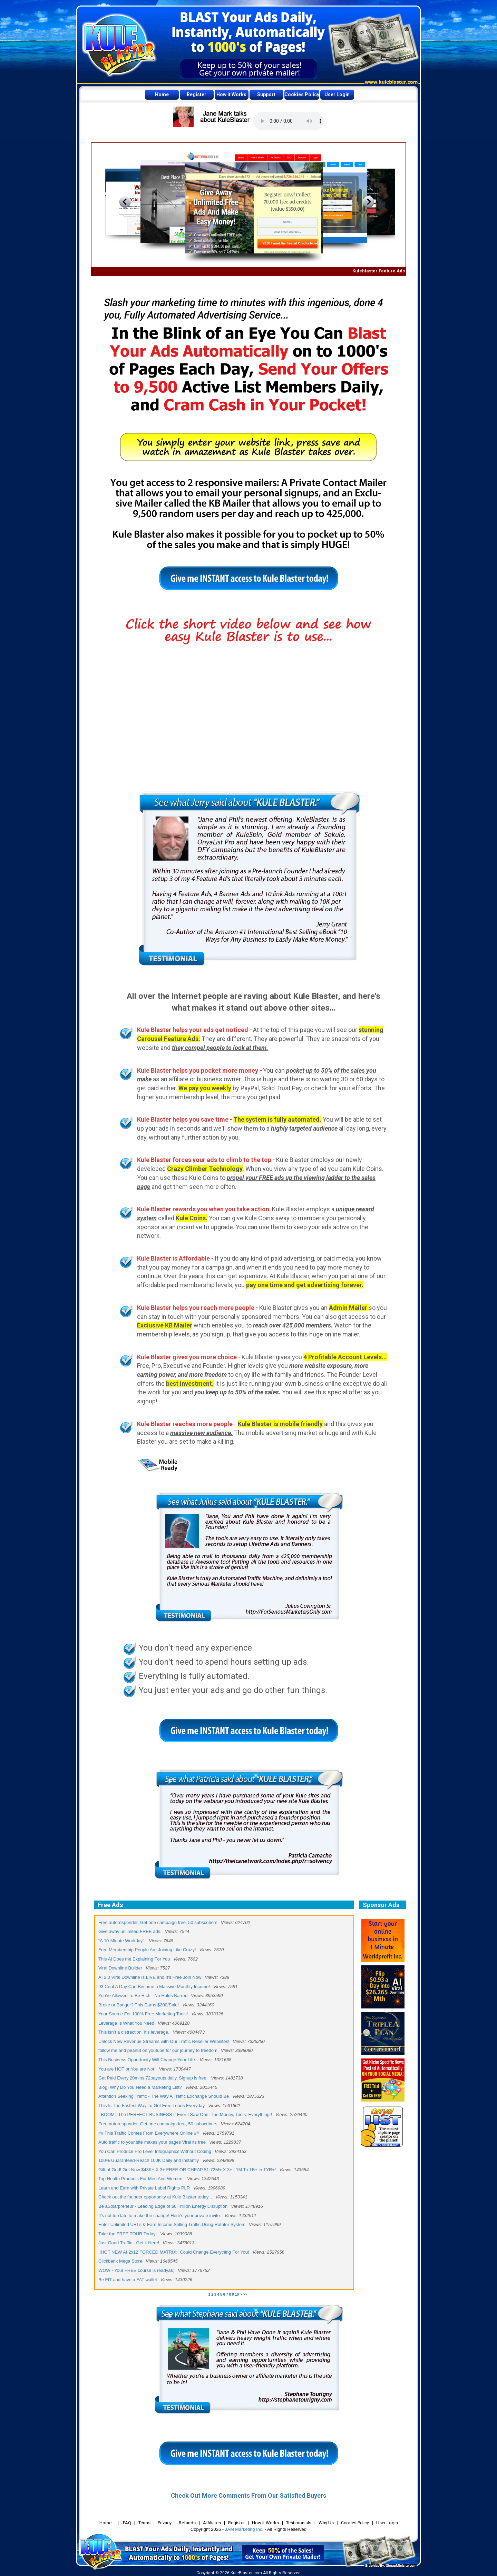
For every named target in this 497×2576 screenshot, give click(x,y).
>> (245, 2294)
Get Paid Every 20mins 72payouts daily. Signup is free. (152, 2078)
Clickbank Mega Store (120, 2261)
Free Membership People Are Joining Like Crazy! (147, 1949)
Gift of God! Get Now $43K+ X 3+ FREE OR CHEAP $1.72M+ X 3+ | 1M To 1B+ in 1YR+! (187, 2169)
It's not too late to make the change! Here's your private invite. (159, 2215)
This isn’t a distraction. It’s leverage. (133, 2032)
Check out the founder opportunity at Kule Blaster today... (155, 2196)
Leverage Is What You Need (126, 2023)
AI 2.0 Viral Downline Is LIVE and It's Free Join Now (150, 1977)
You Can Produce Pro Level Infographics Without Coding (154, 2151)
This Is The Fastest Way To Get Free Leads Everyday (151, 2105)
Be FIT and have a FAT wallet (127, 2279)
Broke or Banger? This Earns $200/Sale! (138, 2004)
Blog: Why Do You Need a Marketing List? (140, 2087)
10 (237, 2294)
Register (196, 94)
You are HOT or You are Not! (127, 2069)
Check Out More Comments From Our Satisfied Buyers (248, 2495)
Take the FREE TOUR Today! (127, 2233)
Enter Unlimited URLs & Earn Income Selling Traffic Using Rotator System (171, 2224)
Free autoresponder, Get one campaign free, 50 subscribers (157, 1922)
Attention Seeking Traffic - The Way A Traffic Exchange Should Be (163, 2096)
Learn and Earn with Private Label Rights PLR (144, 2188)
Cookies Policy (301, 94)
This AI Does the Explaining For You (134, 1959)
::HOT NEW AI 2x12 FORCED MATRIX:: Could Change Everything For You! (173, 2252)
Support (266, 94)
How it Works (231, 94)
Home (162, 94)
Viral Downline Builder (120, 1968)
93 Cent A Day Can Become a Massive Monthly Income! (154, 1986)
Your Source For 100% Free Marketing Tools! (143, 2013)
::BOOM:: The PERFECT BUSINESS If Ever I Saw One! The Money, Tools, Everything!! (185, 2114)
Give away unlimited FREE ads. (130, 1931)
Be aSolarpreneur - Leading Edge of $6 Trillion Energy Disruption (162, 2206)
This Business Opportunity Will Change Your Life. (147, 2059)
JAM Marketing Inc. (244, 2529)
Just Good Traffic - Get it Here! (128, 2242)
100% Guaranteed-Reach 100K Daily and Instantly (148, 2160)
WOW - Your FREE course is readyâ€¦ (136, 2270)
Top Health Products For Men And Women (141, 2178)
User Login (337, 94)
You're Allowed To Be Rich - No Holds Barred (142, 1995)
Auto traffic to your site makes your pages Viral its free (152, 2142)
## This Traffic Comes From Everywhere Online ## (148, 2133)
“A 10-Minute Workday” (121, 1940)
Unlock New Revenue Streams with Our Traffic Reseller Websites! (164, 2041)
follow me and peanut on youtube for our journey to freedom (157, 2050)
